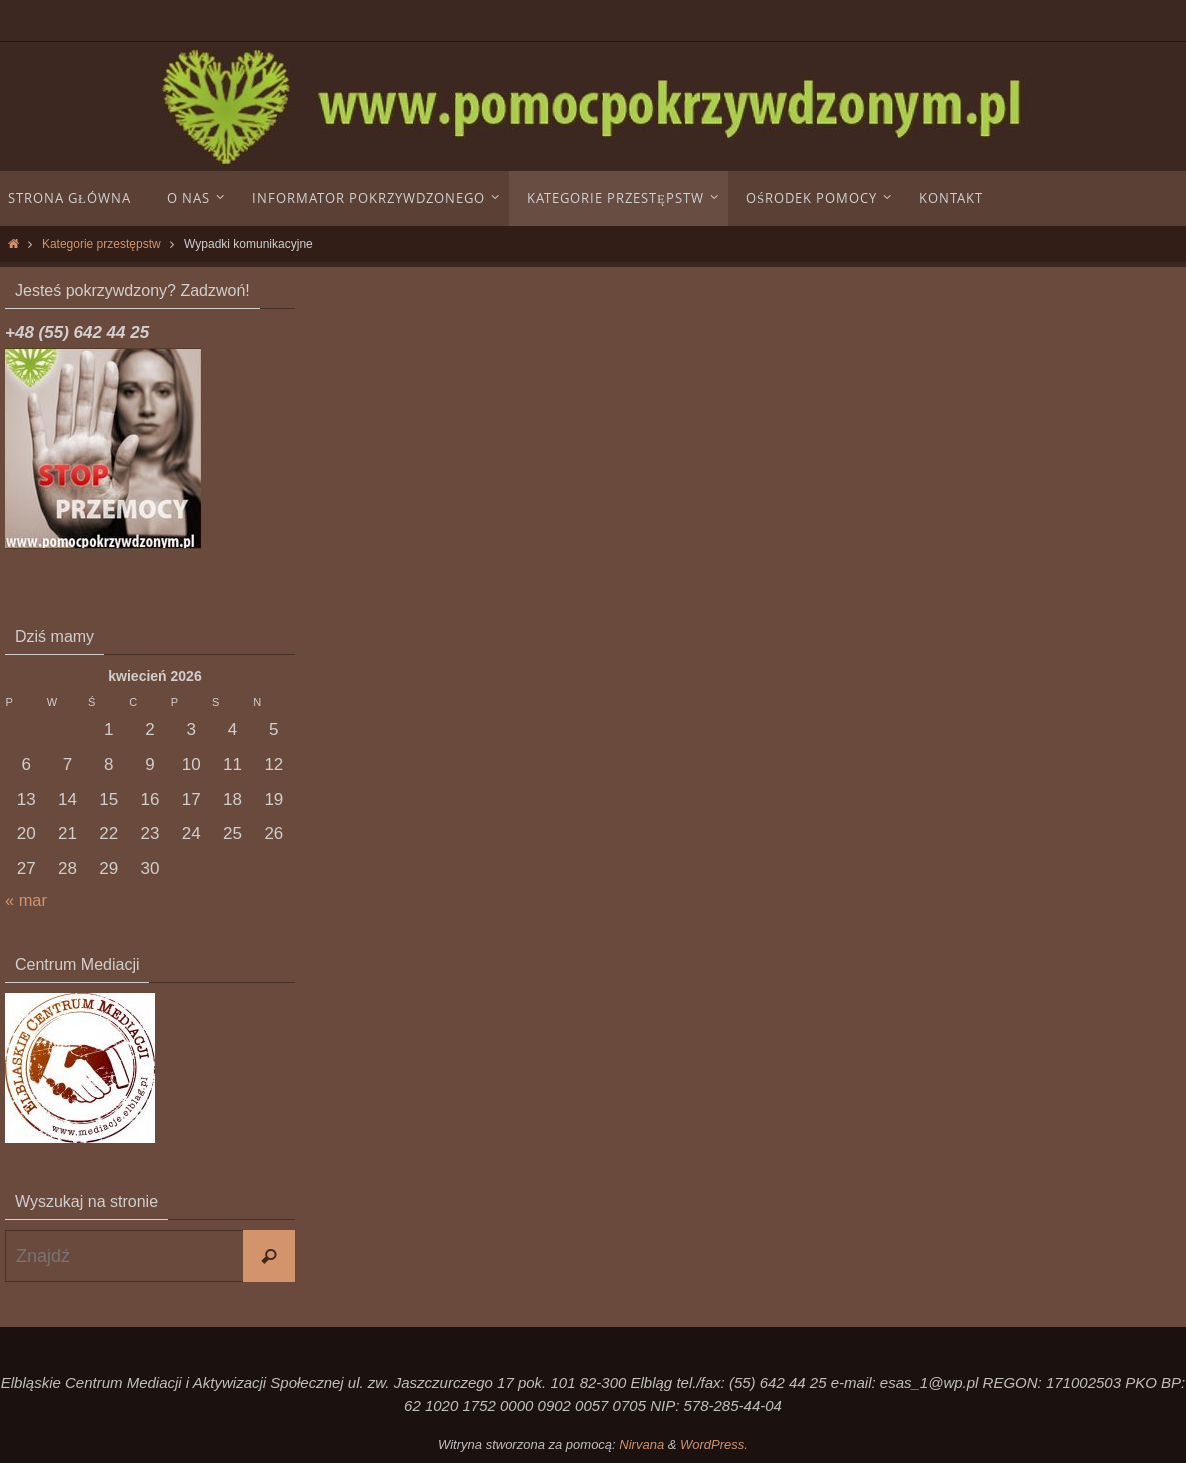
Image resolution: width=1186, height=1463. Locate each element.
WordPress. (714, 1444)
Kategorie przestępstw (101, 244)
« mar (26, 900)
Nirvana (641, 1444)
